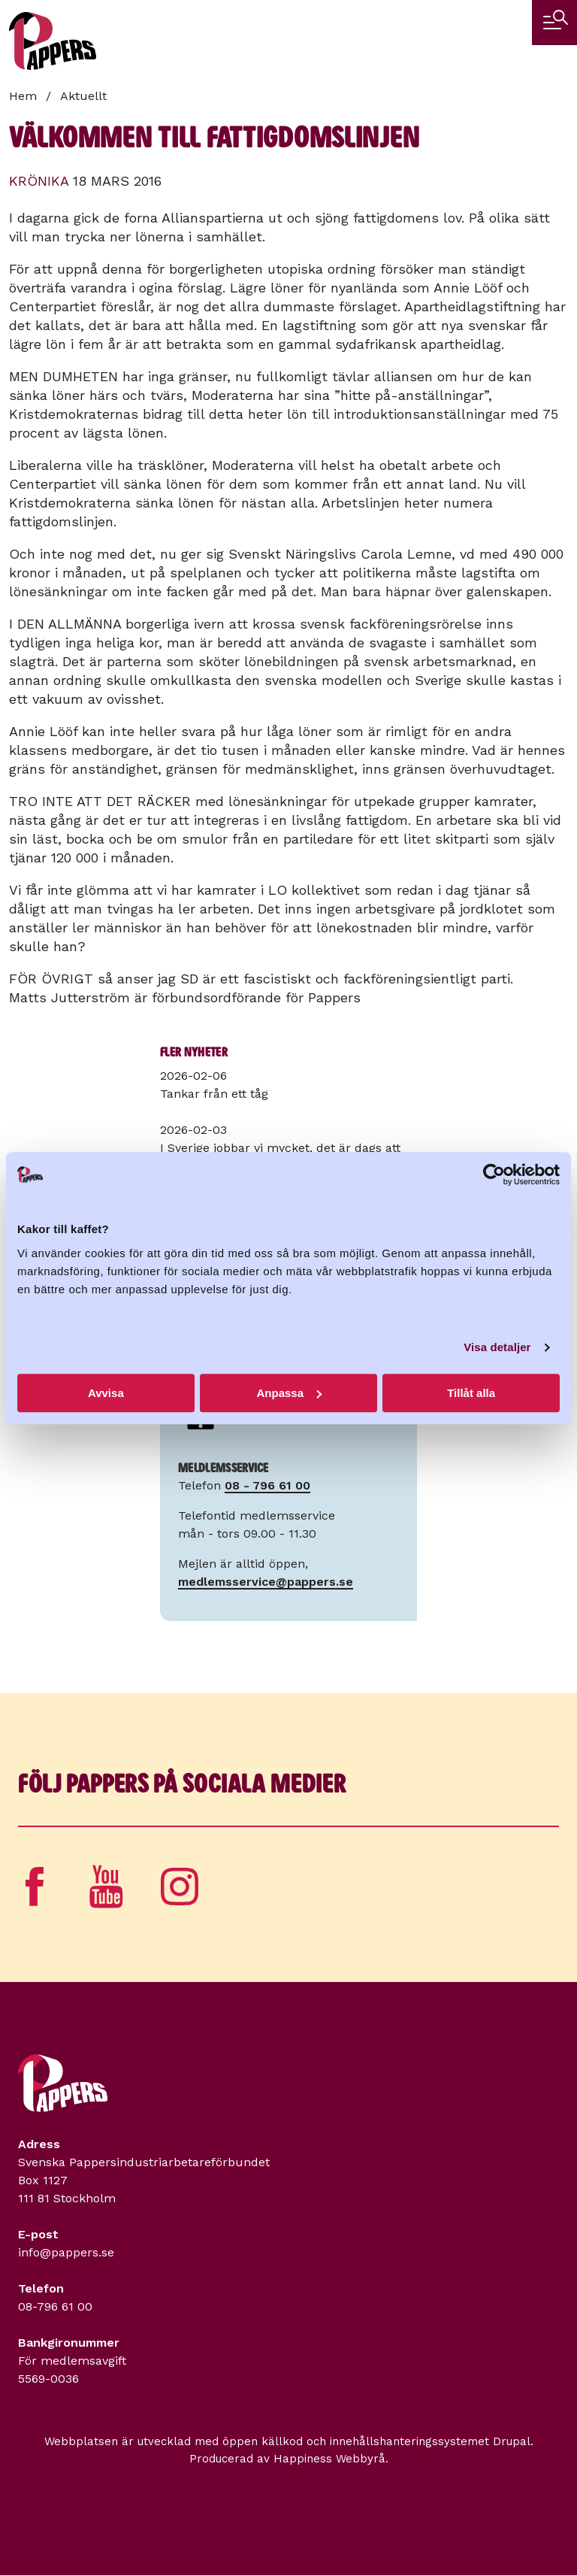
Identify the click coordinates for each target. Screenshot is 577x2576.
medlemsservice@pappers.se (265, 1581)
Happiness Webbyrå (329, 2458)
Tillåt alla (471, 1392)
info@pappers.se (66, 2252)
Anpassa (289, 1392)
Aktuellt (83, 96)
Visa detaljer (497, 1347)
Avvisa (106, 1392)
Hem (23, 96)
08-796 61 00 (55, 2306)
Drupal (511, 2441)
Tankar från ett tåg (214, 1093)
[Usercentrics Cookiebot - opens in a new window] (494, 1174)
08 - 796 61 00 (267, 1485)
